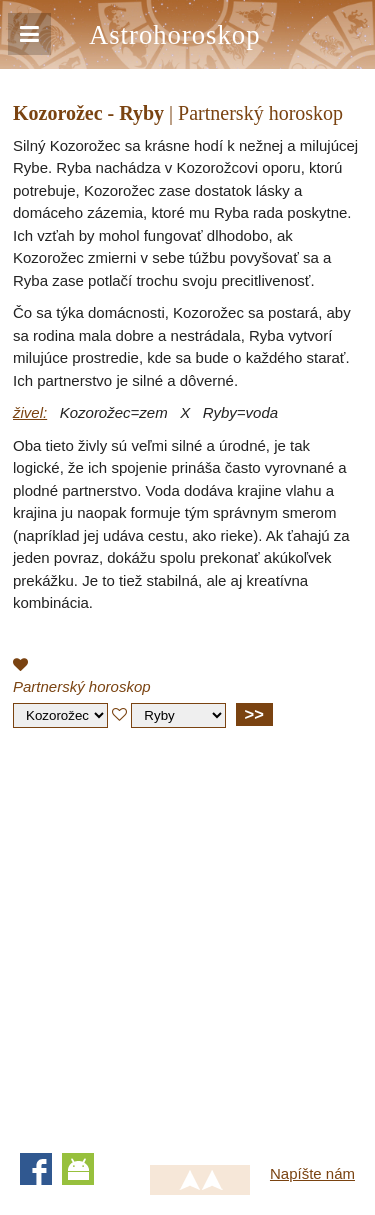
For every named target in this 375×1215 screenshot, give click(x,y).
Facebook (36, 1169)
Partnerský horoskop (82, 686)
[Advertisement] (187, 935)
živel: (30, 412)
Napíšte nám (312, 1173)
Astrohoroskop (174, 35)
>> (254, 714)
